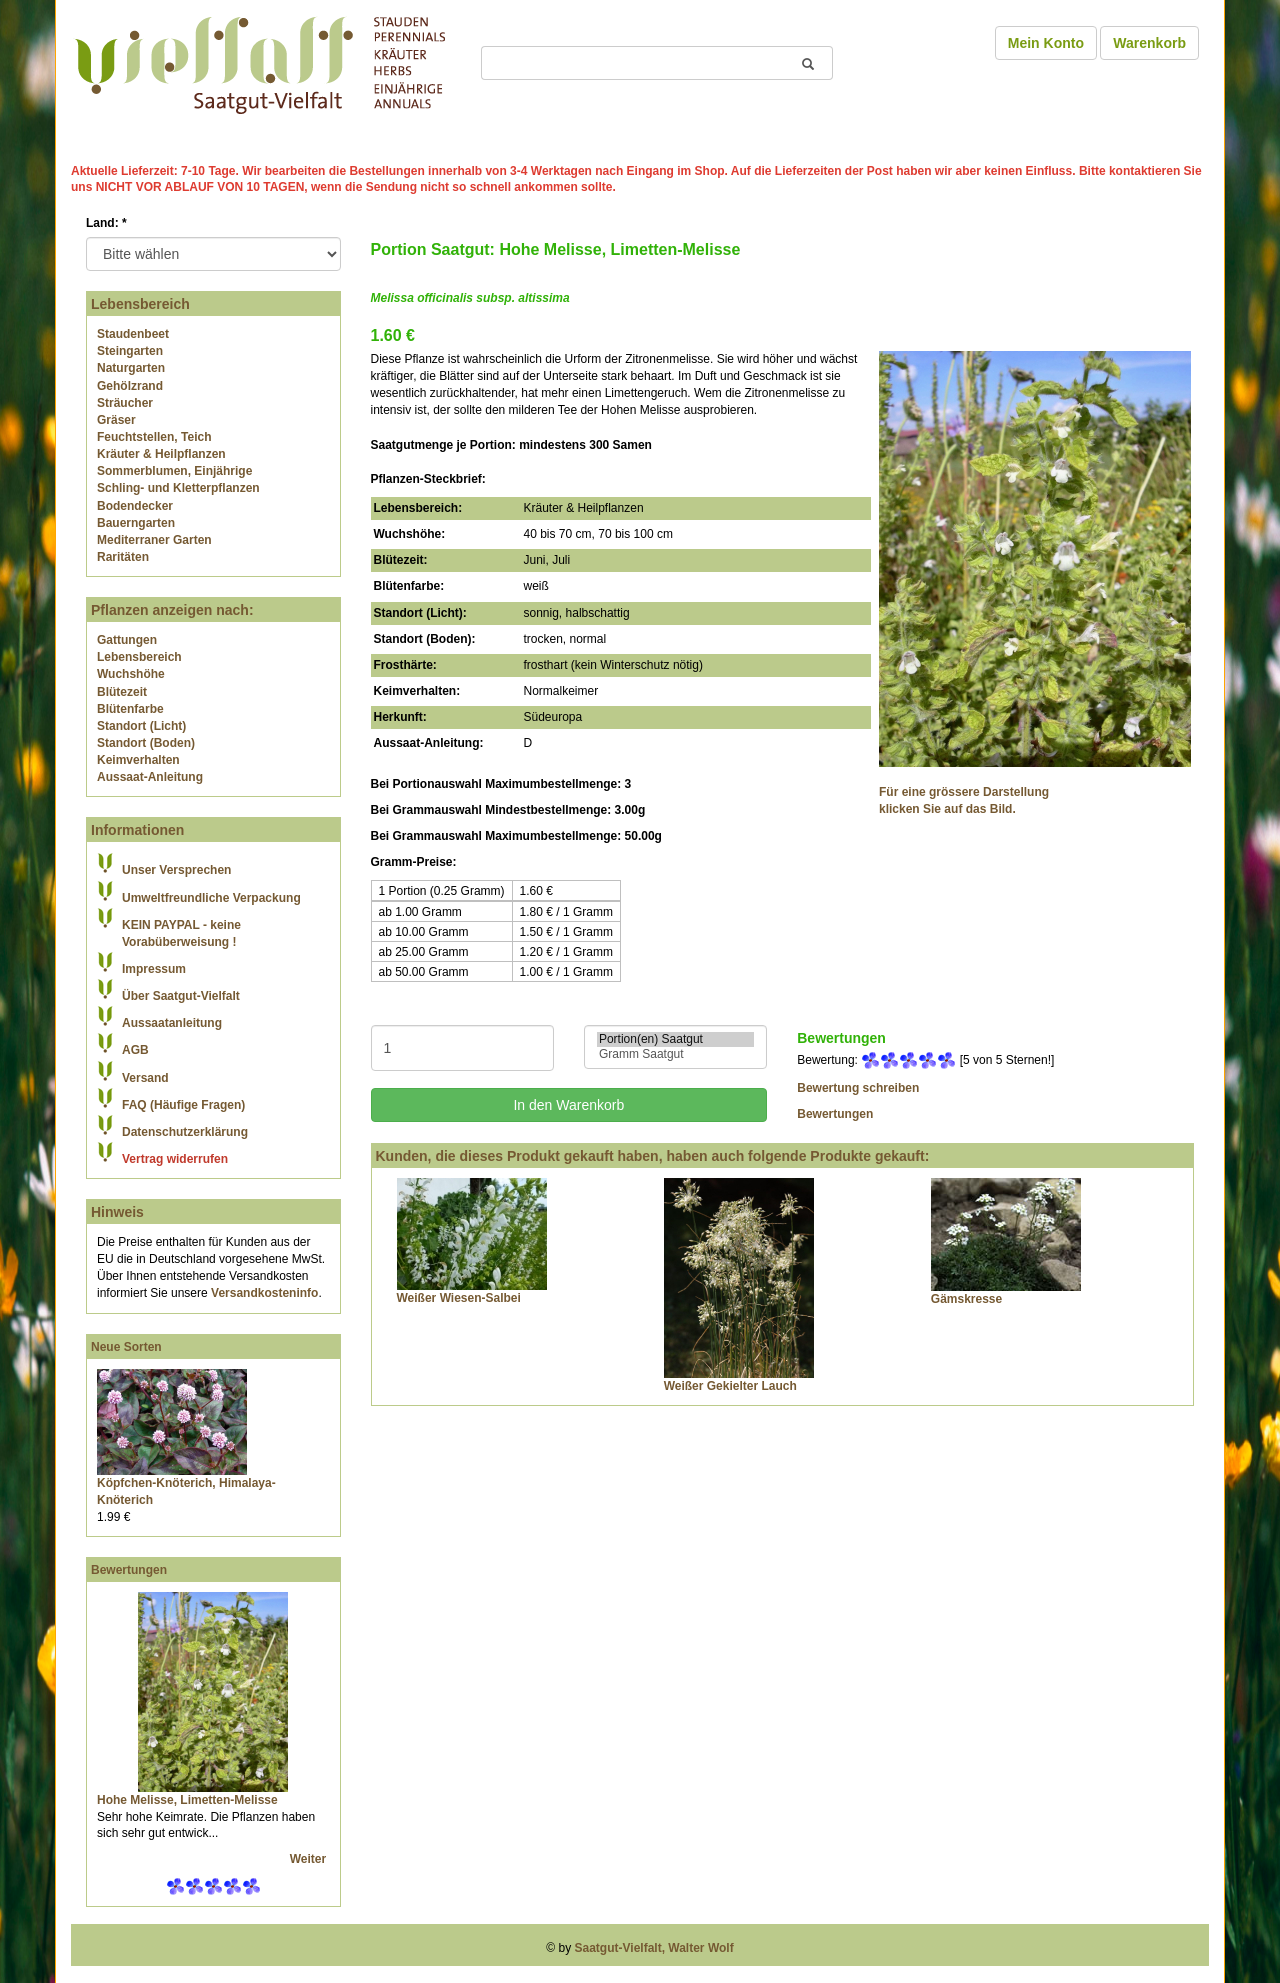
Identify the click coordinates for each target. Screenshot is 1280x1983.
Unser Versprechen (176, 870)
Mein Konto (1046, 43)
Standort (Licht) (141, 726)
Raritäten (123, 557)
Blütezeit (122, 692)
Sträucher (125, 403)
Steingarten (130, 351)
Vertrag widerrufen (175, 1159)
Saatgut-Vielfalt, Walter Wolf (654, 1948)
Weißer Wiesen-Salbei (459, 1298)
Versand (145, 1078)
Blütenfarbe (130, 709)
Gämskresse (966, 1299)
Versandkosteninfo (264, 1293)
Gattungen (127, 640)
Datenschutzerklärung (185, 1132)
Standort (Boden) (146, 743)
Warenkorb (1149, 43)
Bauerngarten (136, 523)
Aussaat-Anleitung (150, 777)
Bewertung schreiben (858, 1088)
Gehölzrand (130, 386)
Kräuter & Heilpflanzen (161, 454)
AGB (135, 1050)
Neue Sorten (126, 1347)
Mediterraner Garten (154, 540)
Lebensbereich (139, 657)
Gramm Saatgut (675, 1054)
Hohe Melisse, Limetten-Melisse (187, 1800)
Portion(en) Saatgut (675, 1039)
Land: (106, 223)
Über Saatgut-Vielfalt (181, 996)
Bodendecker (135, 506)
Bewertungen (129, 1570)
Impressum (154, 969)
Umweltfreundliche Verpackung (211, 898)
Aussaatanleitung (172, 1023)
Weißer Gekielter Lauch (730, 1386)
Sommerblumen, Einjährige (174, 471)
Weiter (310, 1859)
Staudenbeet (133, 334)
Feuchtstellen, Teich (154, 437)
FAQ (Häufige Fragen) (183, 1105)
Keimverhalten (138, 760)
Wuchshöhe (131, 674)
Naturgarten (131, 368)
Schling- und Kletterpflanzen (178, 488)
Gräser (116, 420)
